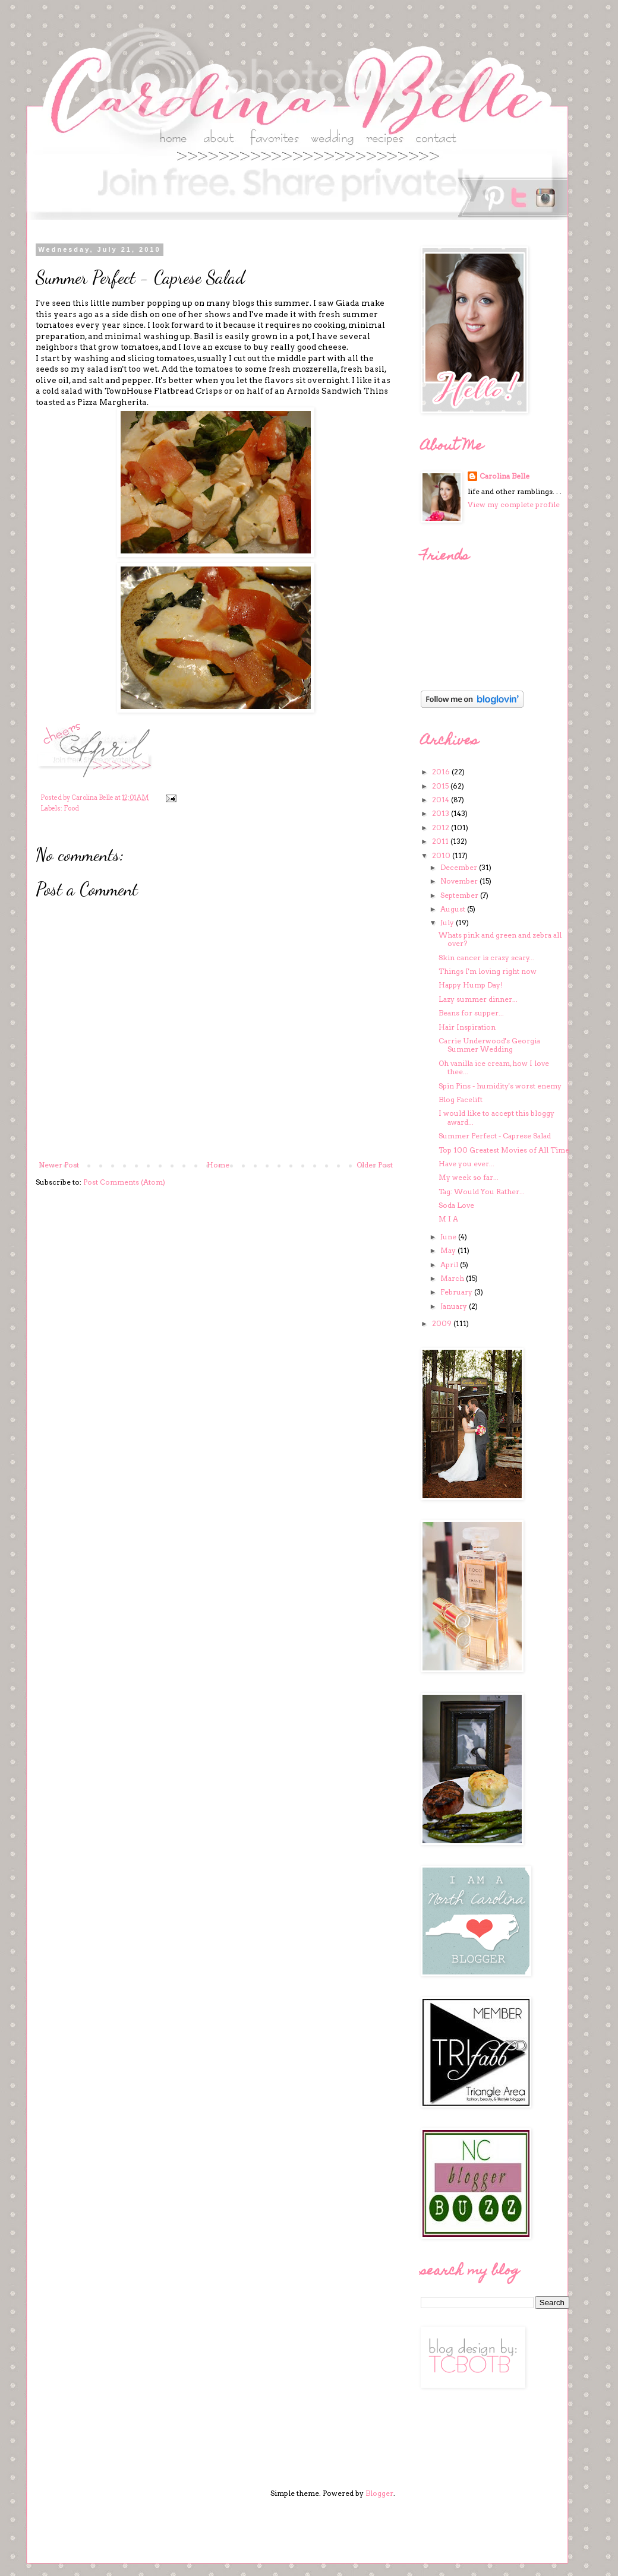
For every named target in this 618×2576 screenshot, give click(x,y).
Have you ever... (466, 1163)
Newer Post (59, 1164)
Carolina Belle (504, 475)
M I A (448, 1218)
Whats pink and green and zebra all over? (500, 939)
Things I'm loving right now (488, 971)
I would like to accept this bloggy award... (496, 1117)
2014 (441, 799)
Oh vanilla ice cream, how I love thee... (494, 1067)
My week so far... (469, 1177)
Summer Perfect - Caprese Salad (495, 1135)
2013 (441, 813)
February (457, 1291)
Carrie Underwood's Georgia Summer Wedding (489, 1044)
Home (218, 1164)
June (449, 1236)
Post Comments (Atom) (124, 1182)
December (459, 867)
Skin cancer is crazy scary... (486, 957)
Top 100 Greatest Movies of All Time (504, 1149)
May (449, 1250)
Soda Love (456, 1205)
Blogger (379, 2493)
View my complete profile (514, 504)
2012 (441, 827)
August (453, 908)
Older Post (375, 1164)
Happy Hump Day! (471, 984)
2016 (442, 771)
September (460, 895)
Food (71, 808)
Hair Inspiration (467, 1027)
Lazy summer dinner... (478, 999)
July (448, 922)
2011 (441, 841)
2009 (442, 1323)
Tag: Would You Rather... (482, 1191)
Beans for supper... (471, 1012)
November (460, 880)
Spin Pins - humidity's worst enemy (500, 1085)
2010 (442, 855)
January (454, 1306)
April (450, 1264)
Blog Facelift (461, 1099)
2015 (441, 785)
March (453, 1278)
